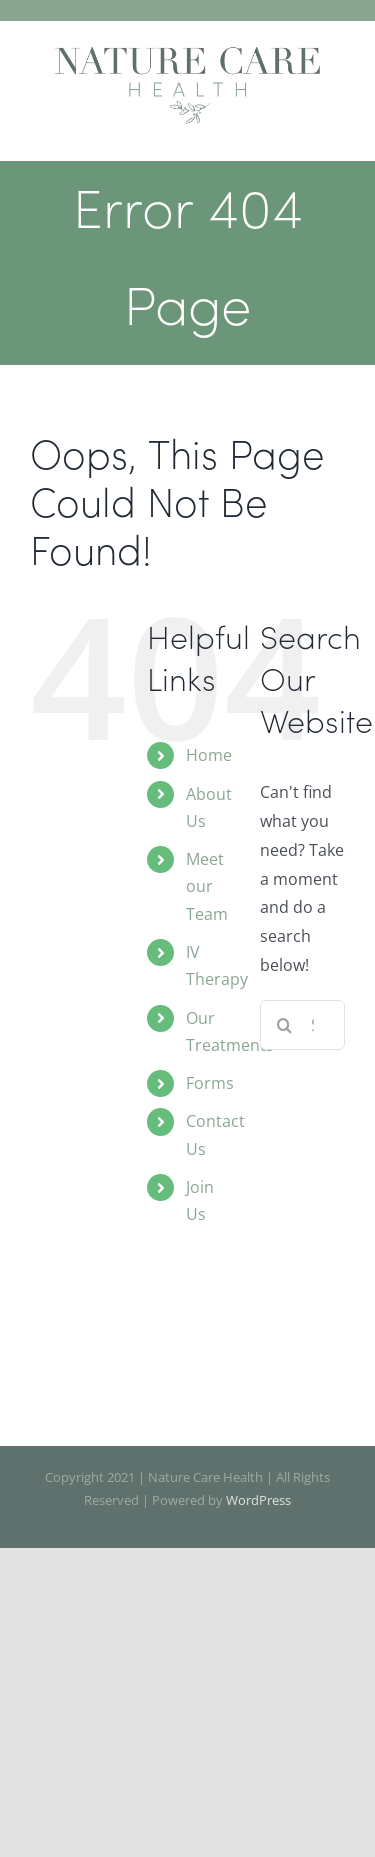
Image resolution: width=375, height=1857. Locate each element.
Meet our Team (207, 886)
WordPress (258, 1500)
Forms (210, 1083)
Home (209, 755)
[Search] (285, 1025)
